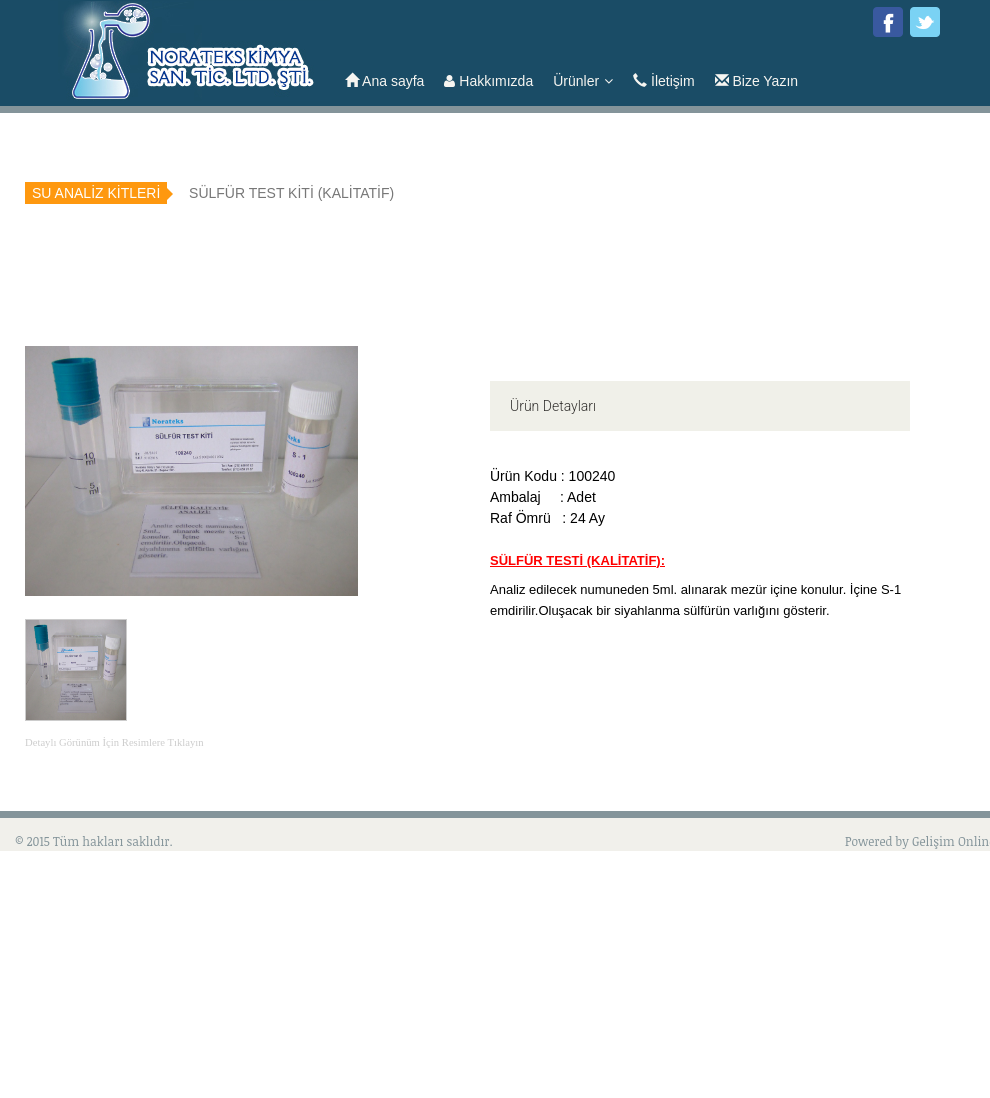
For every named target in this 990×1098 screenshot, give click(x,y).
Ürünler (583, 81)
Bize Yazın (757, 81)
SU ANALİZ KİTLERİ (96, 193)
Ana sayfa (384, 81)
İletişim (663, 81)
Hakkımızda (488, 81)
